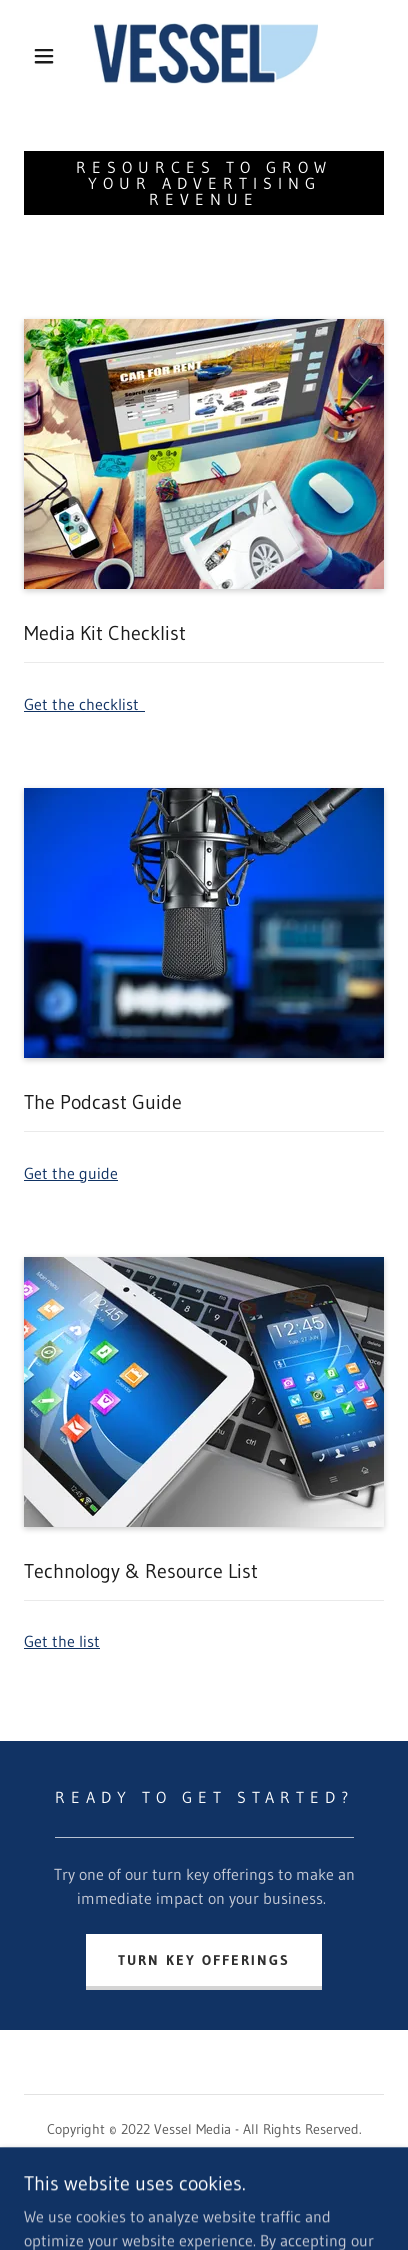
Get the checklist (84, 704)
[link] (206, 55)
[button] (44, 56)
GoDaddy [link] (241, 2199)
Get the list (62, 1641)
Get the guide (71, 1173)
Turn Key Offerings (204, 1960)
